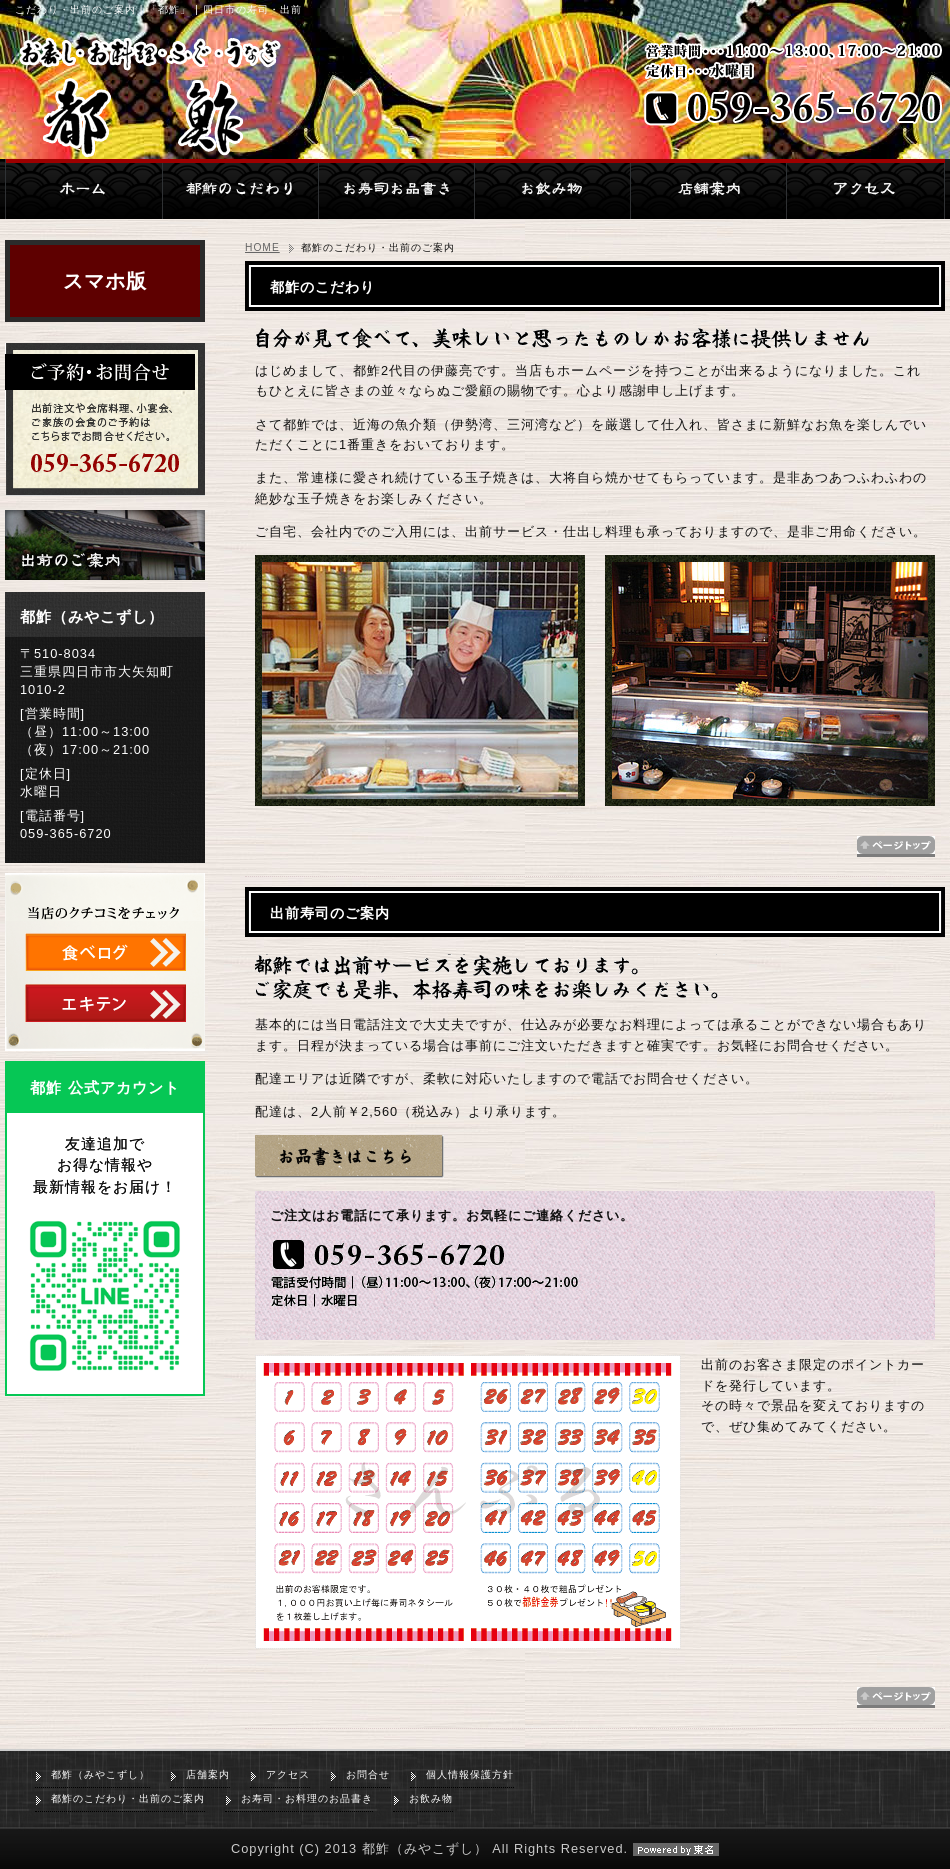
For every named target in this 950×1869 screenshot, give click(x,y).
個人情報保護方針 (470, 1774)
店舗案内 (208, 1774)
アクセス (288, 1774)
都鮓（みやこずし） (100, 1774)
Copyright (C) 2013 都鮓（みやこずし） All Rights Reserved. (475, 1848)
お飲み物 (431, 1798)
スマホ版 (105, 280)
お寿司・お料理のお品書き (307, 1798)
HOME (262, 247)
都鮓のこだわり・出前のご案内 (128, 1798)
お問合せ (368, 1774)
